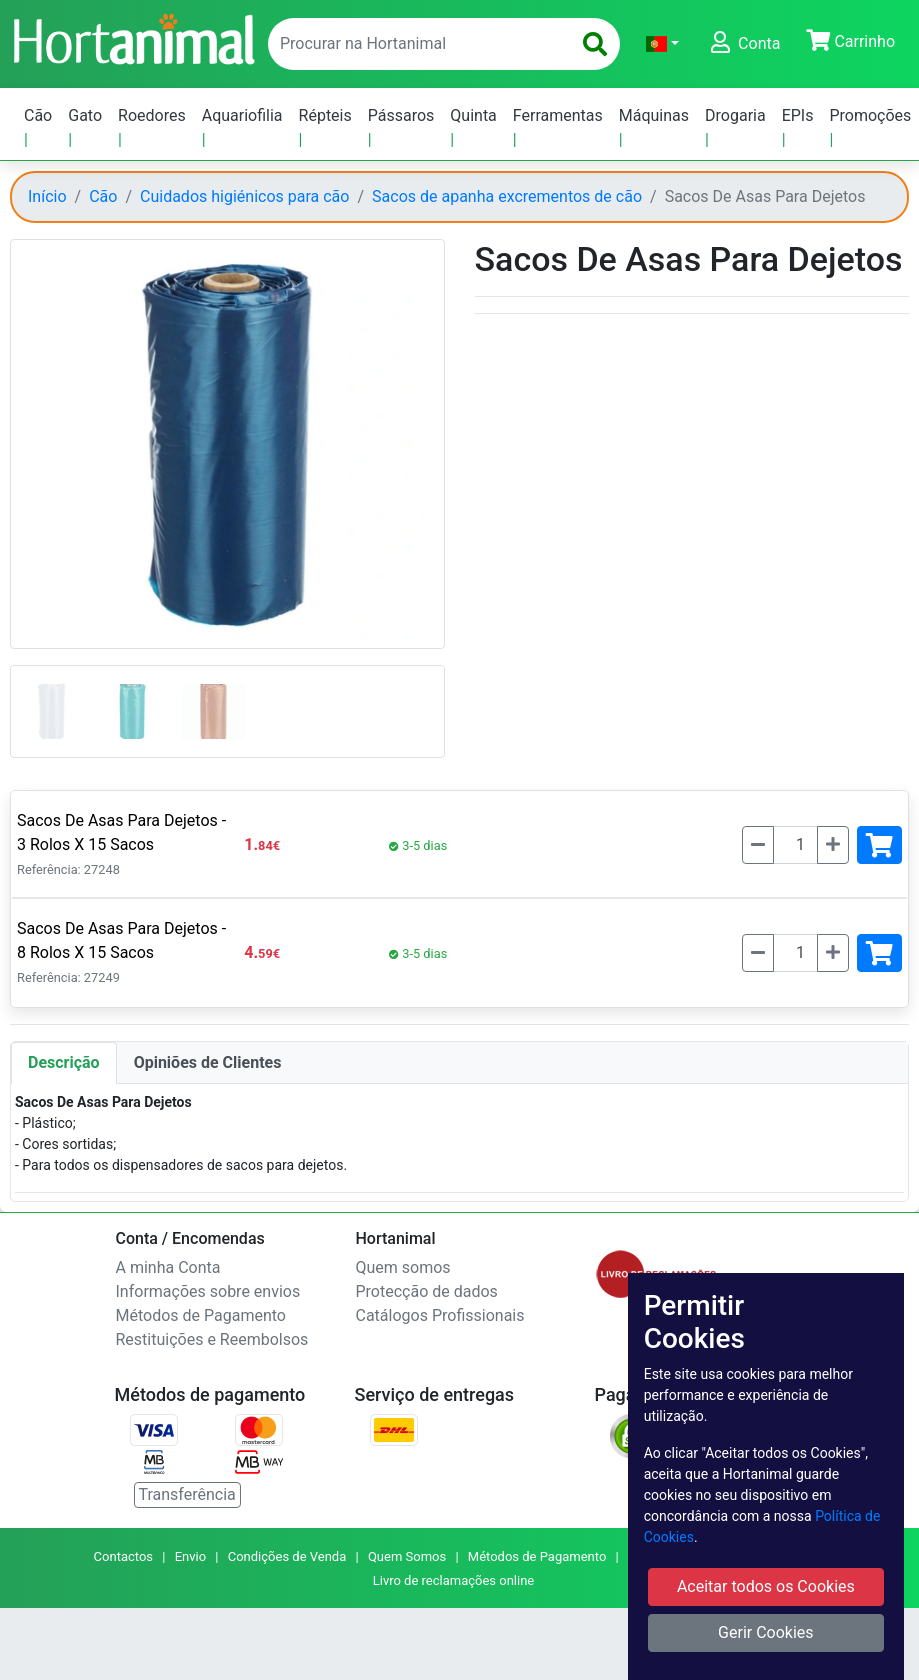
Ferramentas (558, 115)
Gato (85, 115)
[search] (595, 44)
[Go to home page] (133, 37)
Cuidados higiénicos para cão (244, 196)
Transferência (187, 1494)
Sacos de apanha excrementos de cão (507, 196)
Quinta (473, 115)
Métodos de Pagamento (201, 1315)
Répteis (325, 115)
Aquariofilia (242, 115)
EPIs (798, 115)
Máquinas (654, 115)
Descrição (64, 1062)
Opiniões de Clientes (208, 1062)
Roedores (152, 115)
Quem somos (403, 1267)
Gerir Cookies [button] (766, 1632)
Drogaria (735, 115)
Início (47, 196)
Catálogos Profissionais (440, 1315)
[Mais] (833, 845)
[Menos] (758, 845)
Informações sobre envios (208, 1291)
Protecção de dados (427, 1291)
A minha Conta (168, 1267)
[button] (662, 44)
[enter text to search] (415, 44)
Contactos (123, 1556)
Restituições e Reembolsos (212, 1339)
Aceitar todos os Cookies (766, 1586)
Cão (38, 115)
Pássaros (401, 115)
